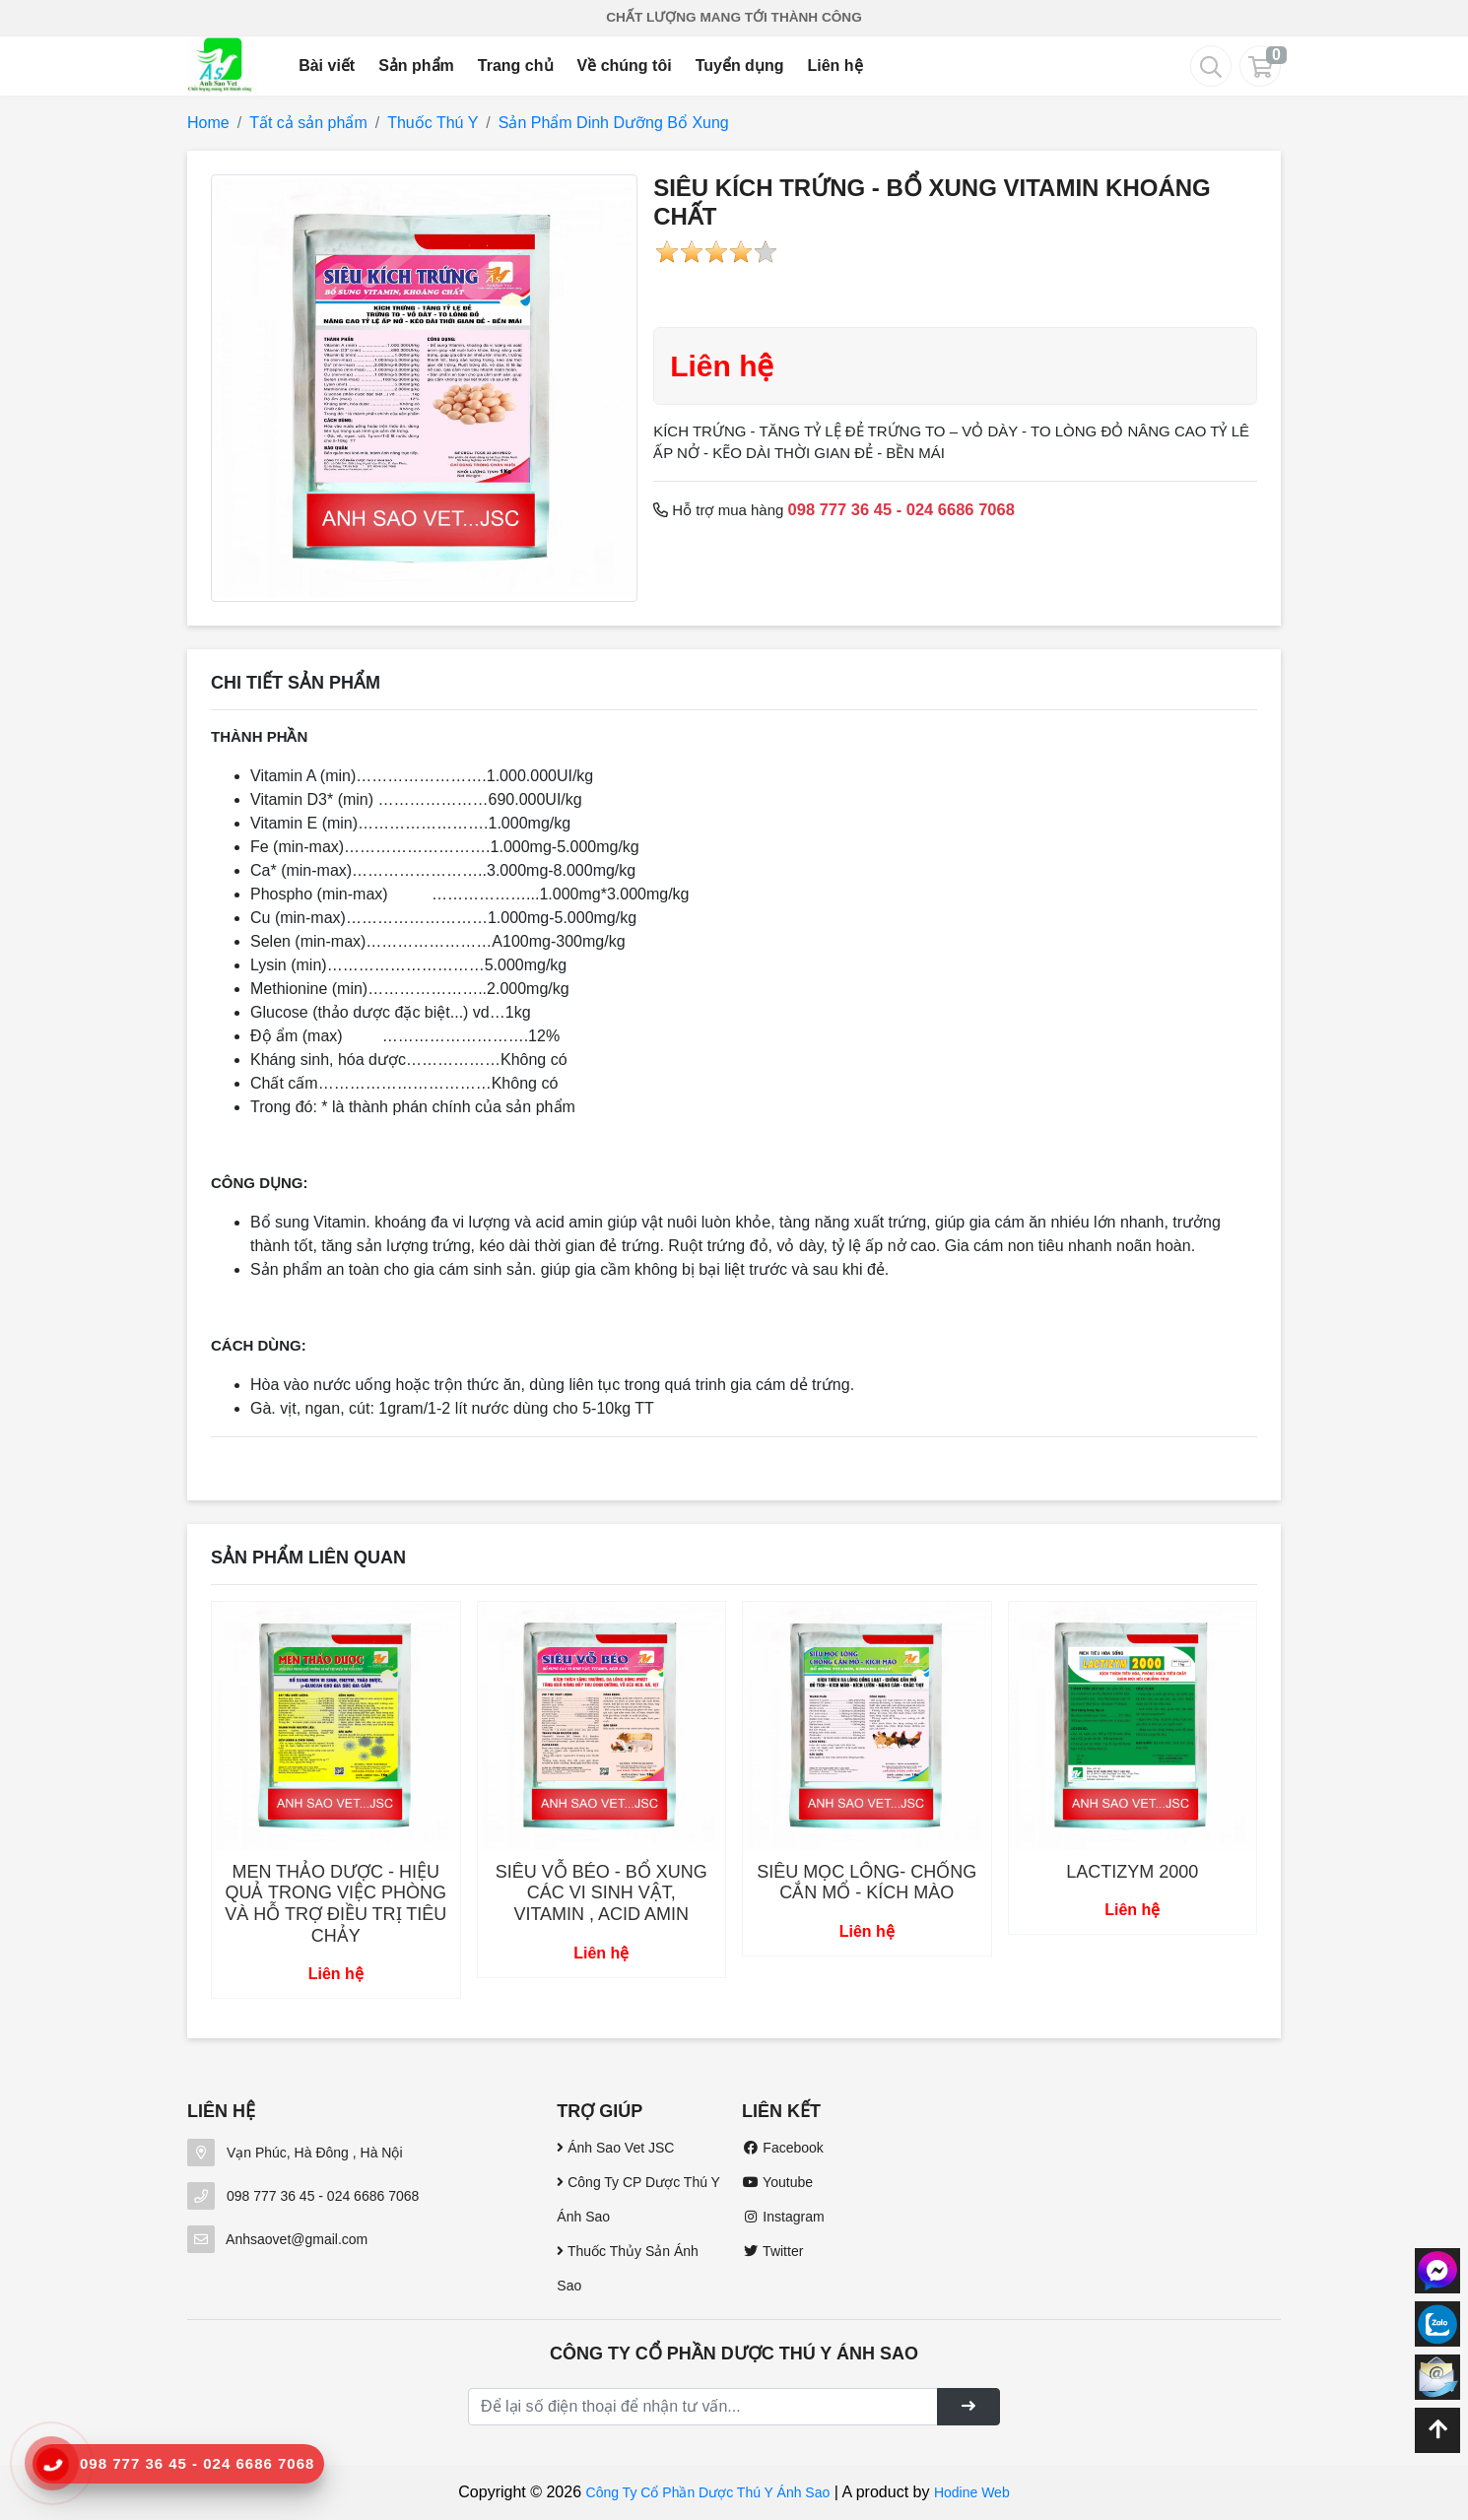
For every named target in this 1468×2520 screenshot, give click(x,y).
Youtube (777, 2182)
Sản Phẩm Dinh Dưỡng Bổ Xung (614, 122)
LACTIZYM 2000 (1132, 1872)
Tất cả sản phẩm (308, 122)
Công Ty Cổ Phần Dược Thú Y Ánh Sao (708, 2492)
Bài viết (327, 65)
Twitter (772, 2251)
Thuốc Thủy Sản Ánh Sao (628, 2268)
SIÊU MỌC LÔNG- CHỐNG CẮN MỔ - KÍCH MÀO (866, 1882)
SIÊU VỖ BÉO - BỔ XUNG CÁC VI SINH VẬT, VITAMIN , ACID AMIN (601, 1893)
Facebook (783, 2147)
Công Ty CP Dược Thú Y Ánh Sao (638, 2199)
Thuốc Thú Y (432, 122)
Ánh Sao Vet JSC (615, 2147)
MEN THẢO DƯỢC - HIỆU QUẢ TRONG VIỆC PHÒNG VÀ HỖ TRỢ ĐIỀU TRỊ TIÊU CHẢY (335, 1904)
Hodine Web (972, 2492)
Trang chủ (516, 65)
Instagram (783, 2216)
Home (208, 122)
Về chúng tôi (624, 65)
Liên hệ (834, 65)
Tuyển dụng (740, 65)
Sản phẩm (416, 65)
